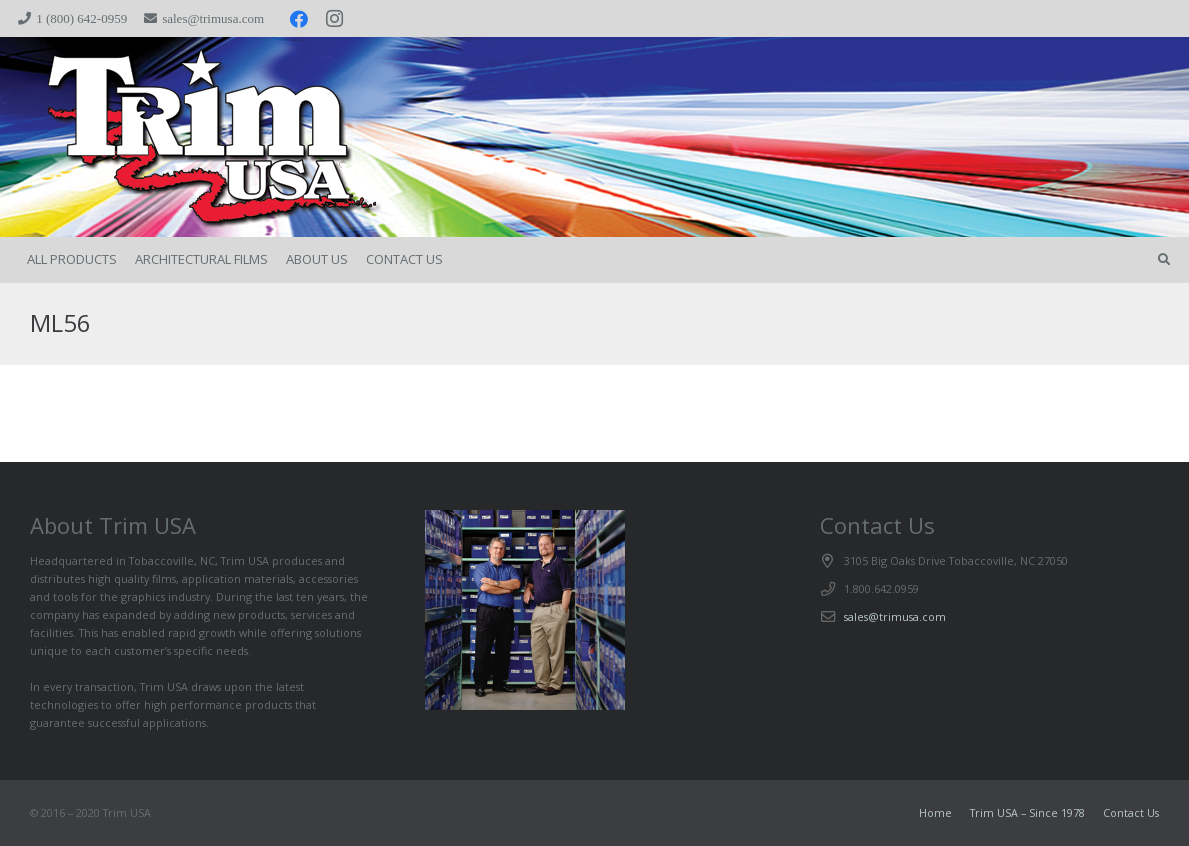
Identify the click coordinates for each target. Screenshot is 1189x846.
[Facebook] (299, 19)
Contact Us (1131, 812)
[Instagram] (335, 19)
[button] (1164, 260)
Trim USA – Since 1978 (1027, 812)
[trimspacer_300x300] (170, 137)
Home (935, 812)
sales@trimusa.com (895, 616)
